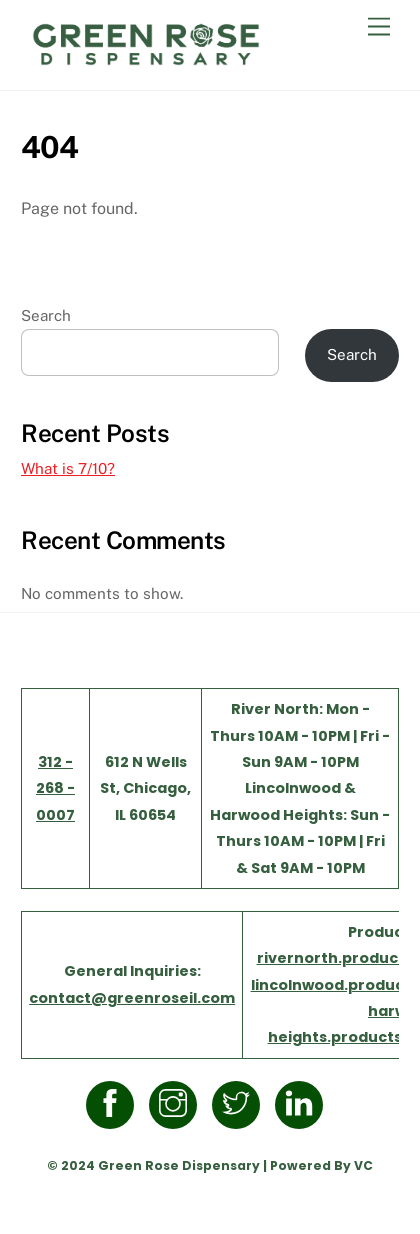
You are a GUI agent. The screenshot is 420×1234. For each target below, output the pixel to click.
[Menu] (379, 27)
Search (46, 315)
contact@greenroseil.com (132, 998)
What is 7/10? (68, 468)
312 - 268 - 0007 (55, 788)
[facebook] (113, 1104)
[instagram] (176, 1104)
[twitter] (239, 1104)
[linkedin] (302, 1104)
